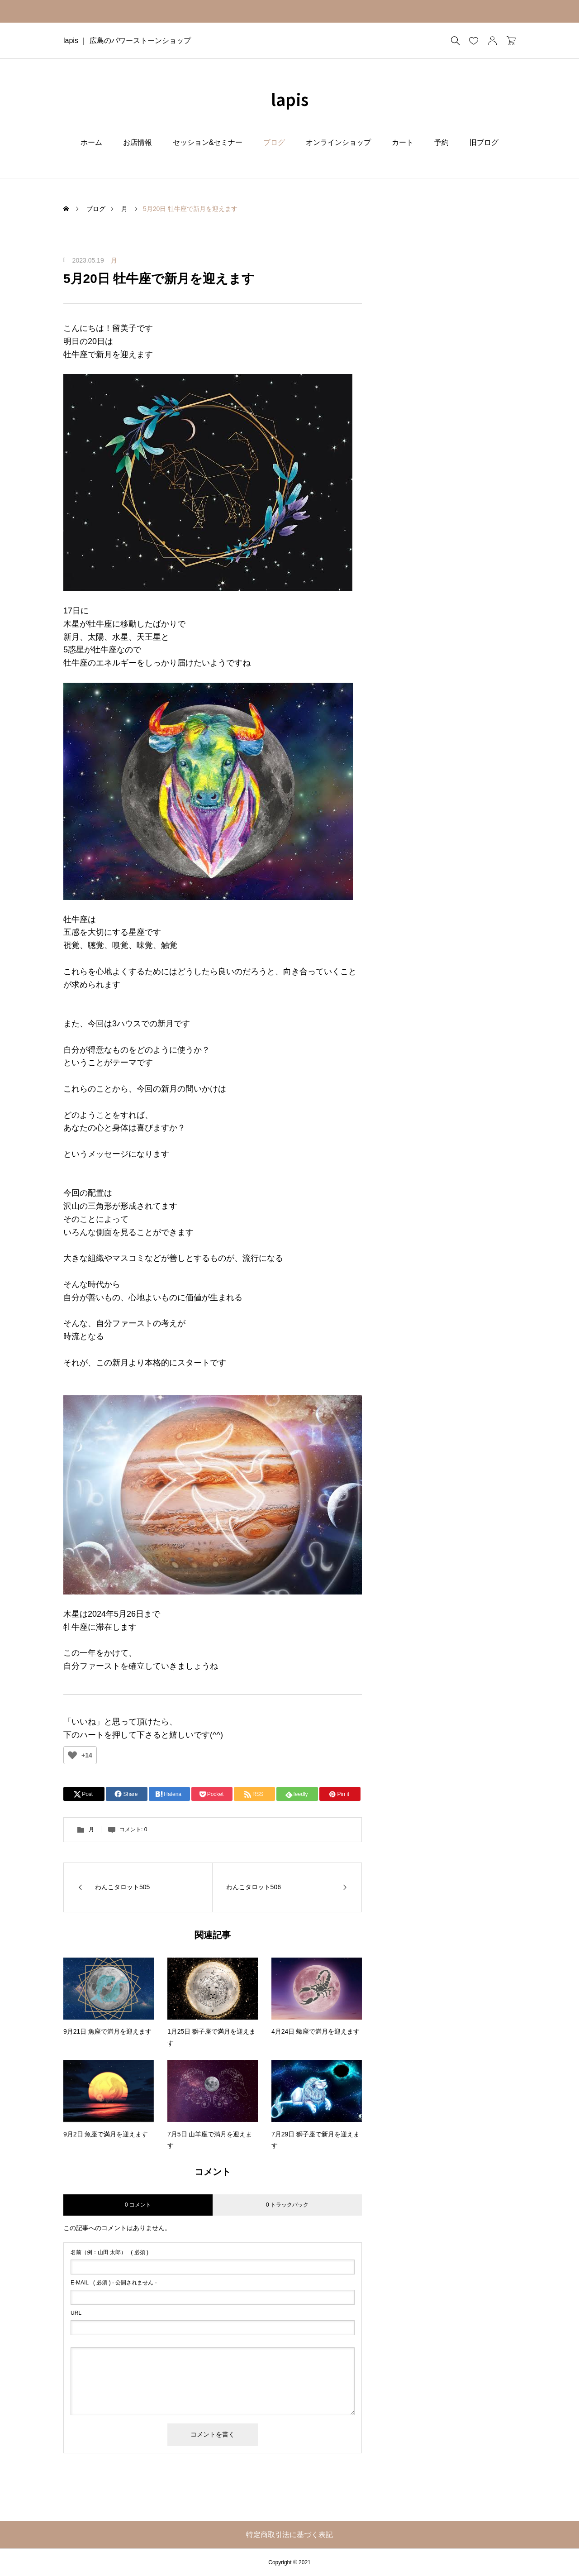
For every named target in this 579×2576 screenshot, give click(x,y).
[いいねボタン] (72, 1755)
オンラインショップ (338, 142)
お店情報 (137, 142)
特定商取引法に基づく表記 (289, 2534)
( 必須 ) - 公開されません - (114, 2282)
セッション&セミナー (208, 142)
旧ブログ (484, 142)
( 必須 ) (109, 2252)
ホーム (91, 142)
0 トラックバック (287, 2205)
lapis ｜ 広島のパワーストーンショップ (127, 40)
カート (402, 142)
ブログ (274, 142)
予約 (441, 142)
